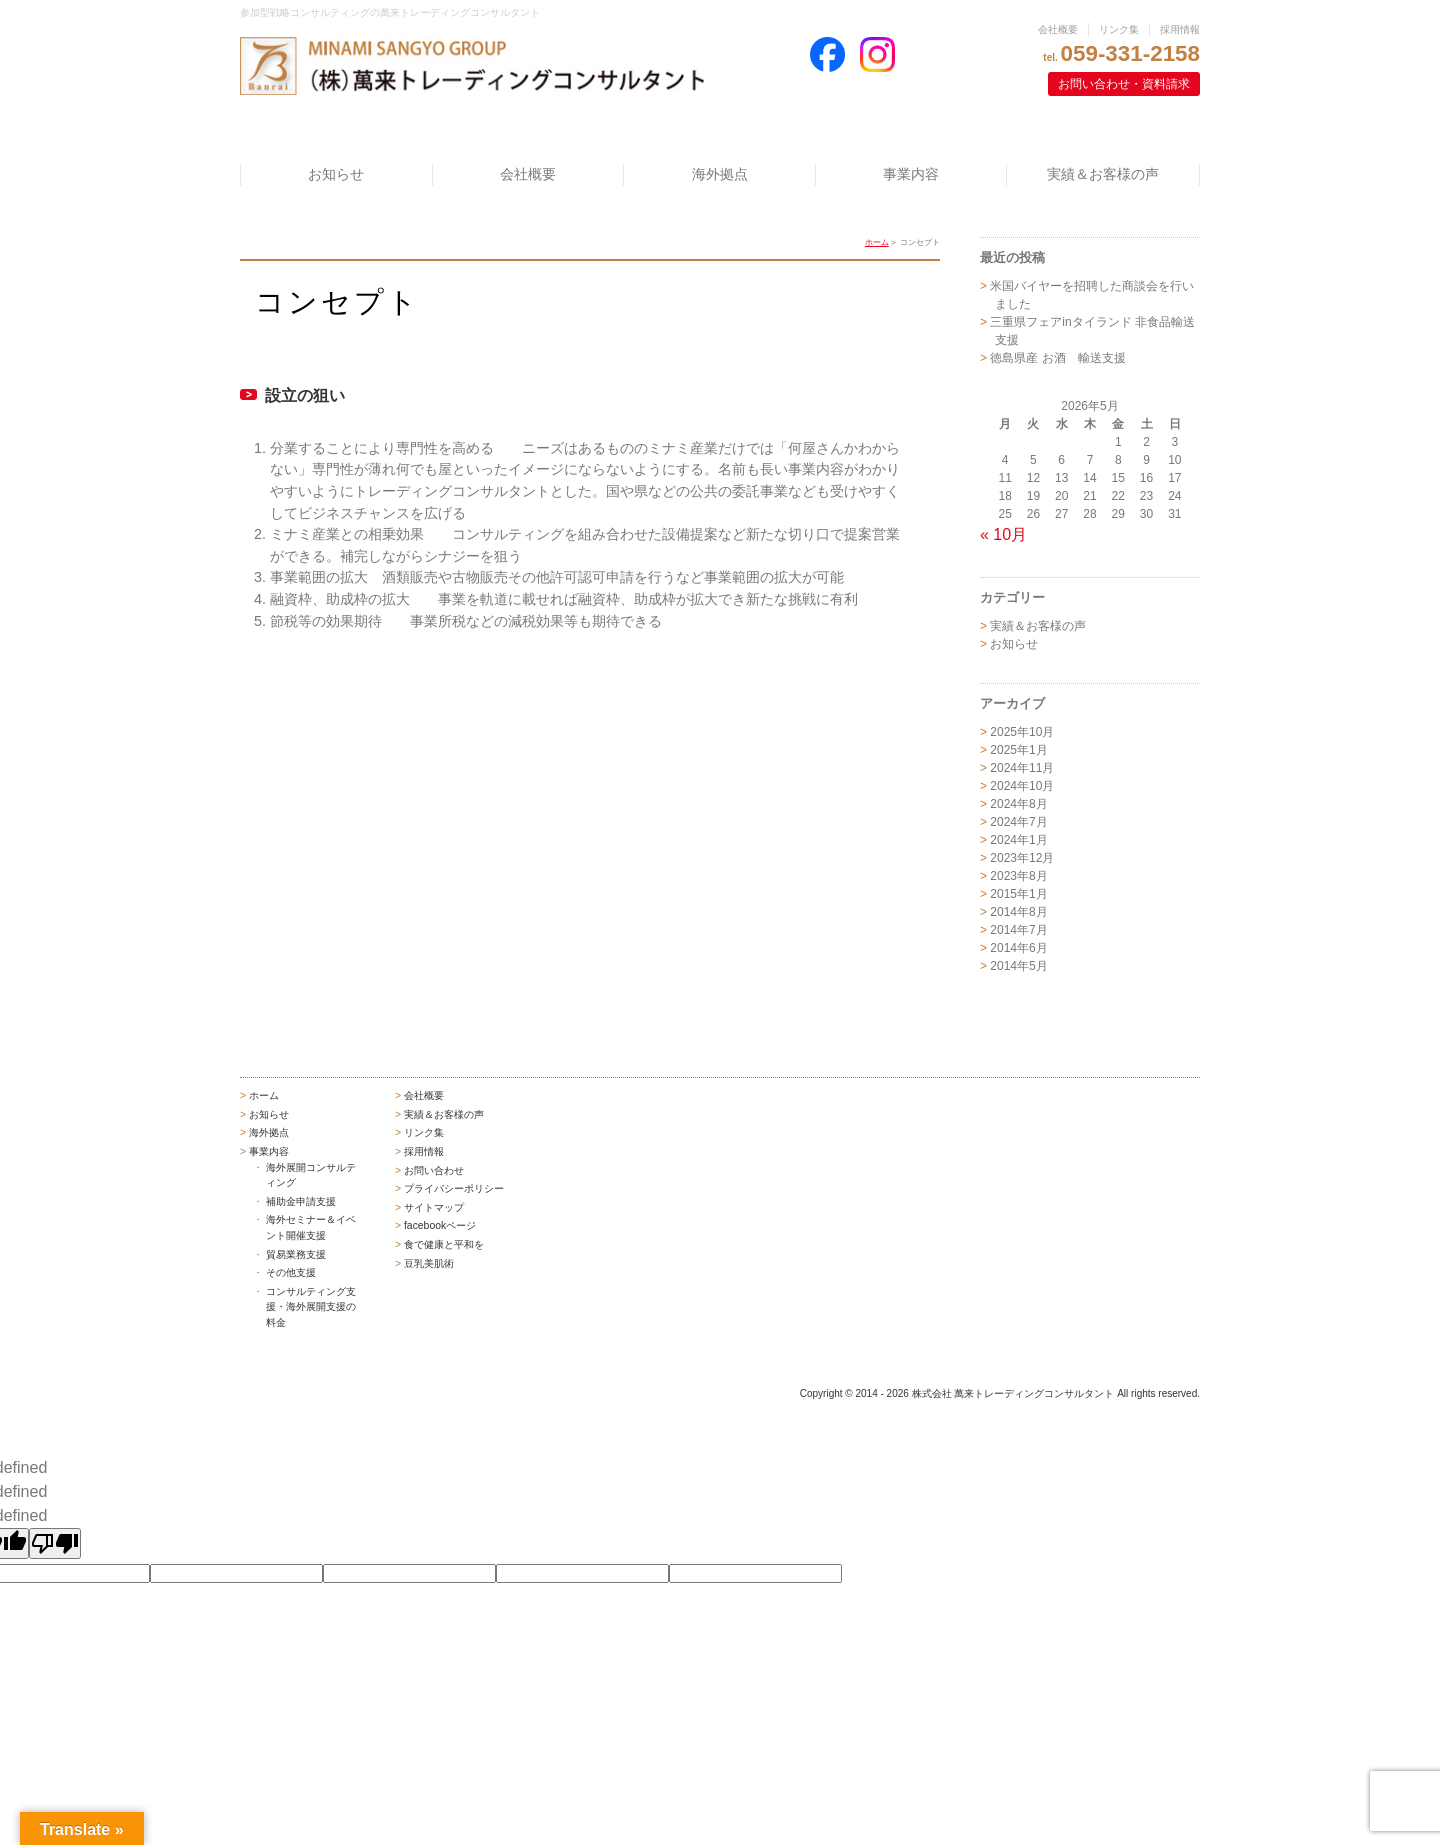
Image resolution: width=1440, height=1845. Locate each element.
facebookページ (440, 1225)
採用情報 (1180, 29)
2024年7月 (1018, 822)
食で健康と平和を (444, 1244)
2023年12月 (1022, 858)
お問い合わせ (434, 1170)
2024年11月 (1022, 768)
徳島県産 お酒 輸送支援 (1057, 358)
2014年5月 (1018, 966)
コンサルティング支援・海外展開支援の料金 (311, 1307)
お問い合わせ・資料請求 (1124, 84)
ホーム (877, 242)
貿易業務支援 (296, 1254)
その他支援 (291, 1272)
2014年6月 (1018, 948)
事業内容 (911, 174)
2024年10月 (1022, 786)
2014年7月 (1018, 930)
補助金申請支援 (301, 1201)
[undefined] (55, 1543)
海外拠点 (720, 174)
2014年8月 (1018, 912)
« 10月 (1003, 534)
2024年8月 (1018, 804)
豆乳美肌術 (429, 1263)
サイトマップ (434, 1207)
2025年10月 (1022, 732)
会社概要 (1058, 29)
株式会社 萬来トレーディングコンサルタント (1013, 1393)
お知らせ (336, 174)
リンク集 (1119, 29)
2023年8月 (1018, 876)
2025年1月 (1018, 750)
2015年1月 (1018, 894)
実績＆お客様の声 (1103, 174)
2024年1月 (1018, 840)
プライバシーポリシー (454, 1188)
